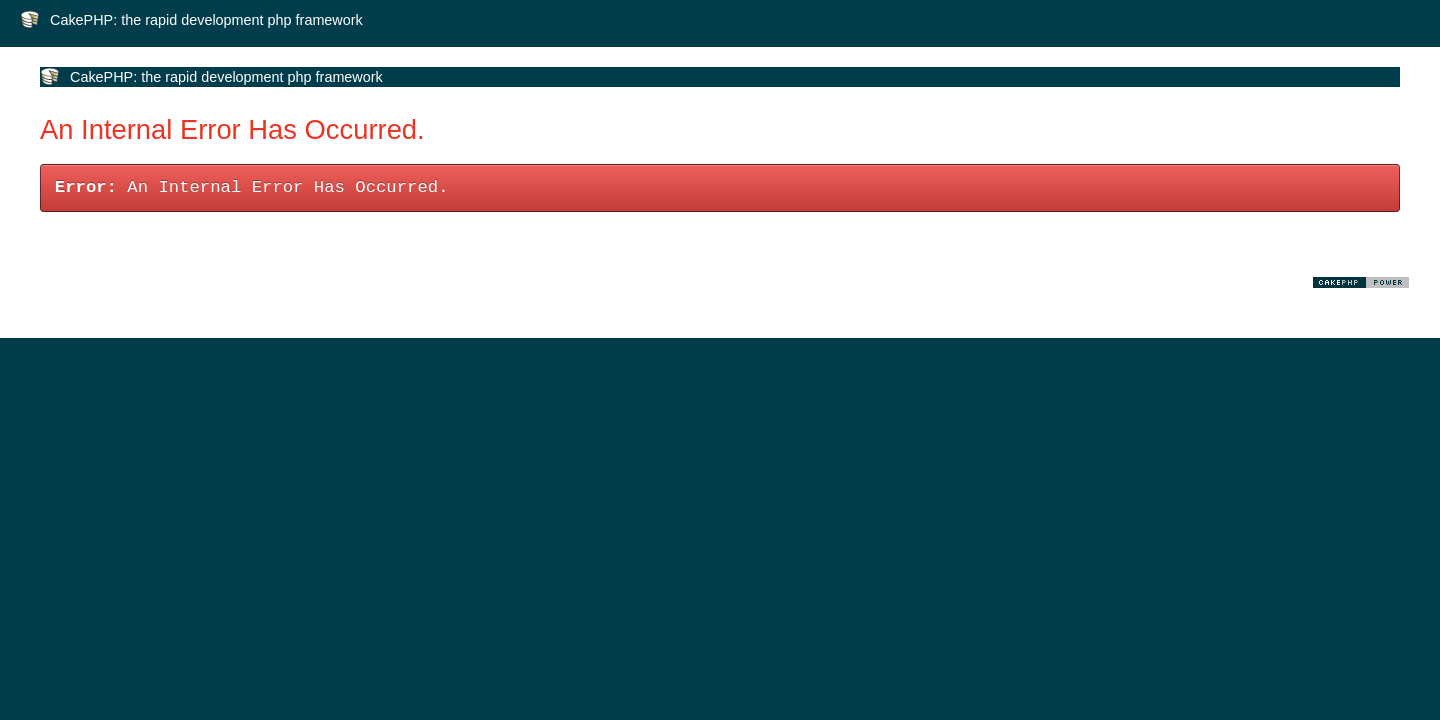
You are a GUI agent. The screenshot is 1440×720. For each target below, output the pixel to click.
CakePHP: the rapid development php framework (206, 20)
